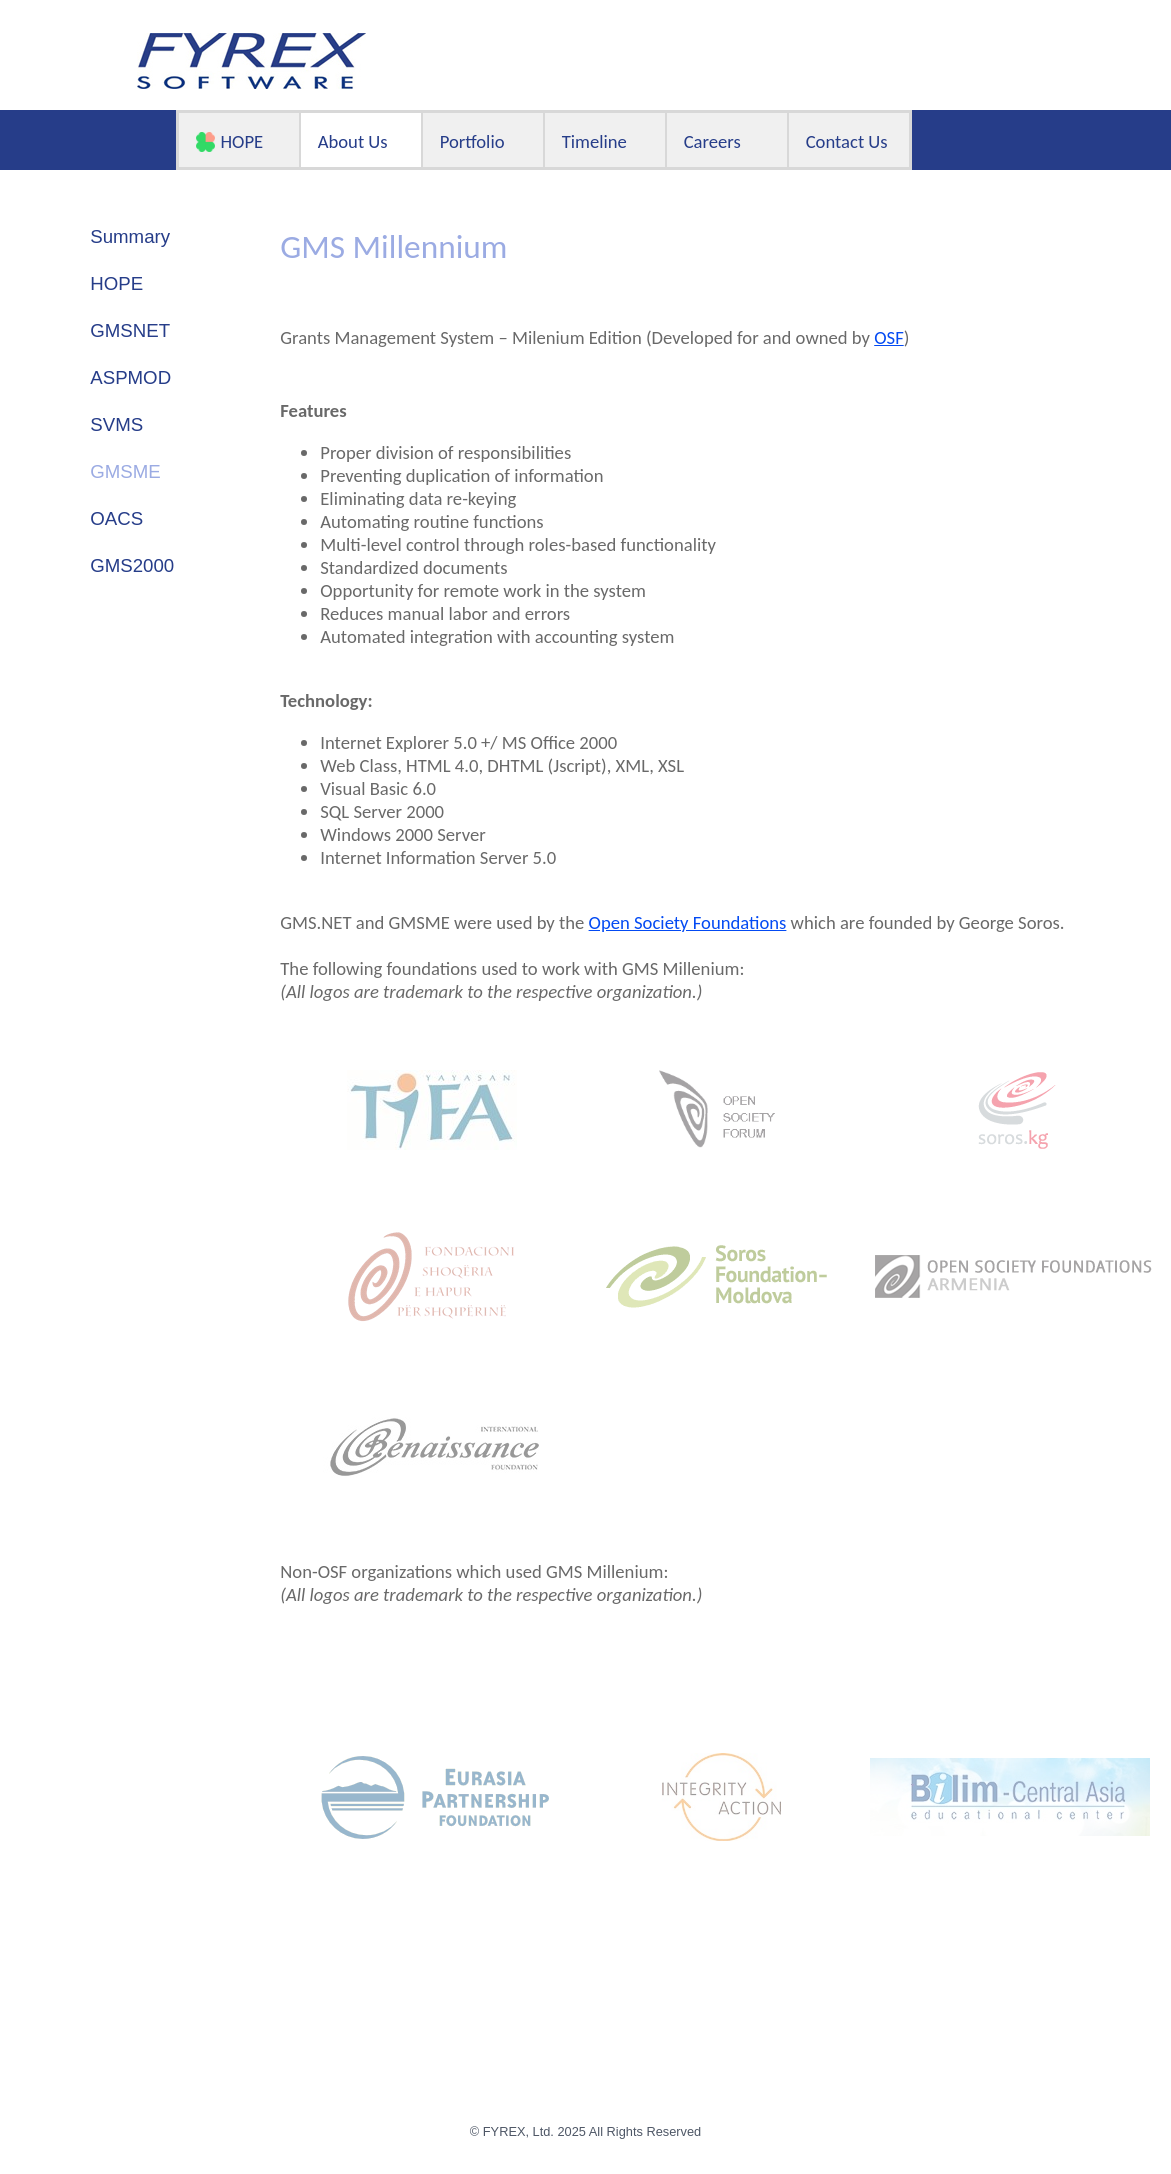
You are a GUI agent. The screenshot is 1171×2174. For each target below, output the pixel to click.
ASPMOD (130, 377)
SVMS (116, 424)
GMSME (125, 471)
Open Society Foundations (688, 922)
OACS (116, 518)
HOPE (116, 283)
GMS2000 (132, 565)
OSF (889, 337)
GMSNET (130, 330)
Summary (130, 236)
